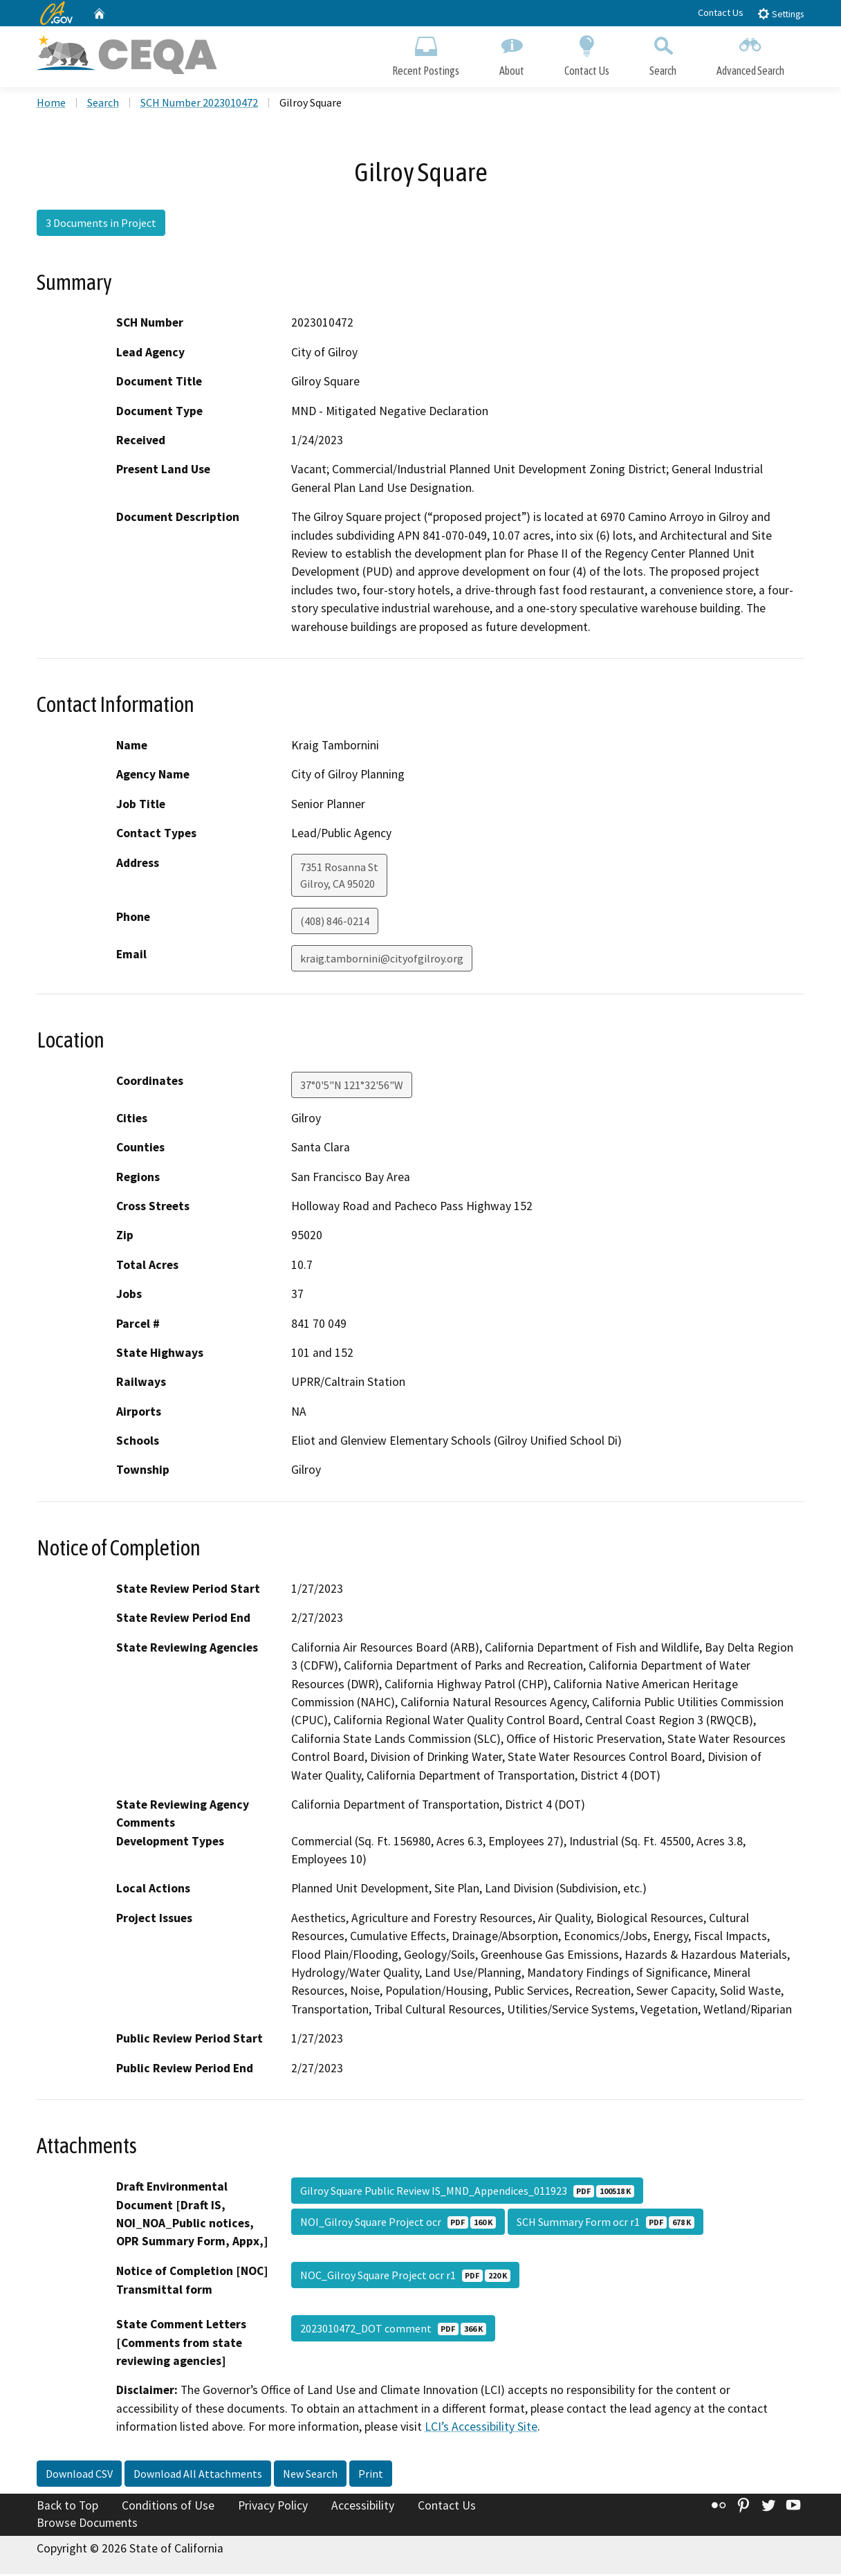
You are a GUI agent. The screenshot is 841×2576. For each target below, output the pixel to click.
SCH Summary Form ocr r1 (605, 2224)
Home (51, 104)
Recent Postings (426, 53)
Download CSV (79, 2476)
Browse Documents (87, 2524)
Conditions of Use (168, 2507)
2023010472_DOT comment (393, 2330)
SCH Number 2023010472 (199, 104)
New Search (310, 2476)
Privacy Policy (273, 2507)
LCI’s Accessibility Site (481, 2428)
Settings (780, 13)
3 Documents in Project (101, 225)
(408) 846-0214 (334, 923)
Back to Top (67, 2507)
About (512, 53)
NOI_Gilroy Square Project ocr (398, 2224)
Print (370, 2476)
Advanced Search (750, 53)
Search (663, 53)
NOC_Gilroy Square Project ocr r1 (405, 2277)
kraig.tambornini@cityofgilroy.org (381, 960)
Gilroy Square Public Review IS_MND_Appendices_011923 (467, 2193)
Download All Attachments (197, 2476)
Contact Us (720, 12)
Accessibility (362, 2507)
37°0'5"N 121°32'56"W (351, 1087)
